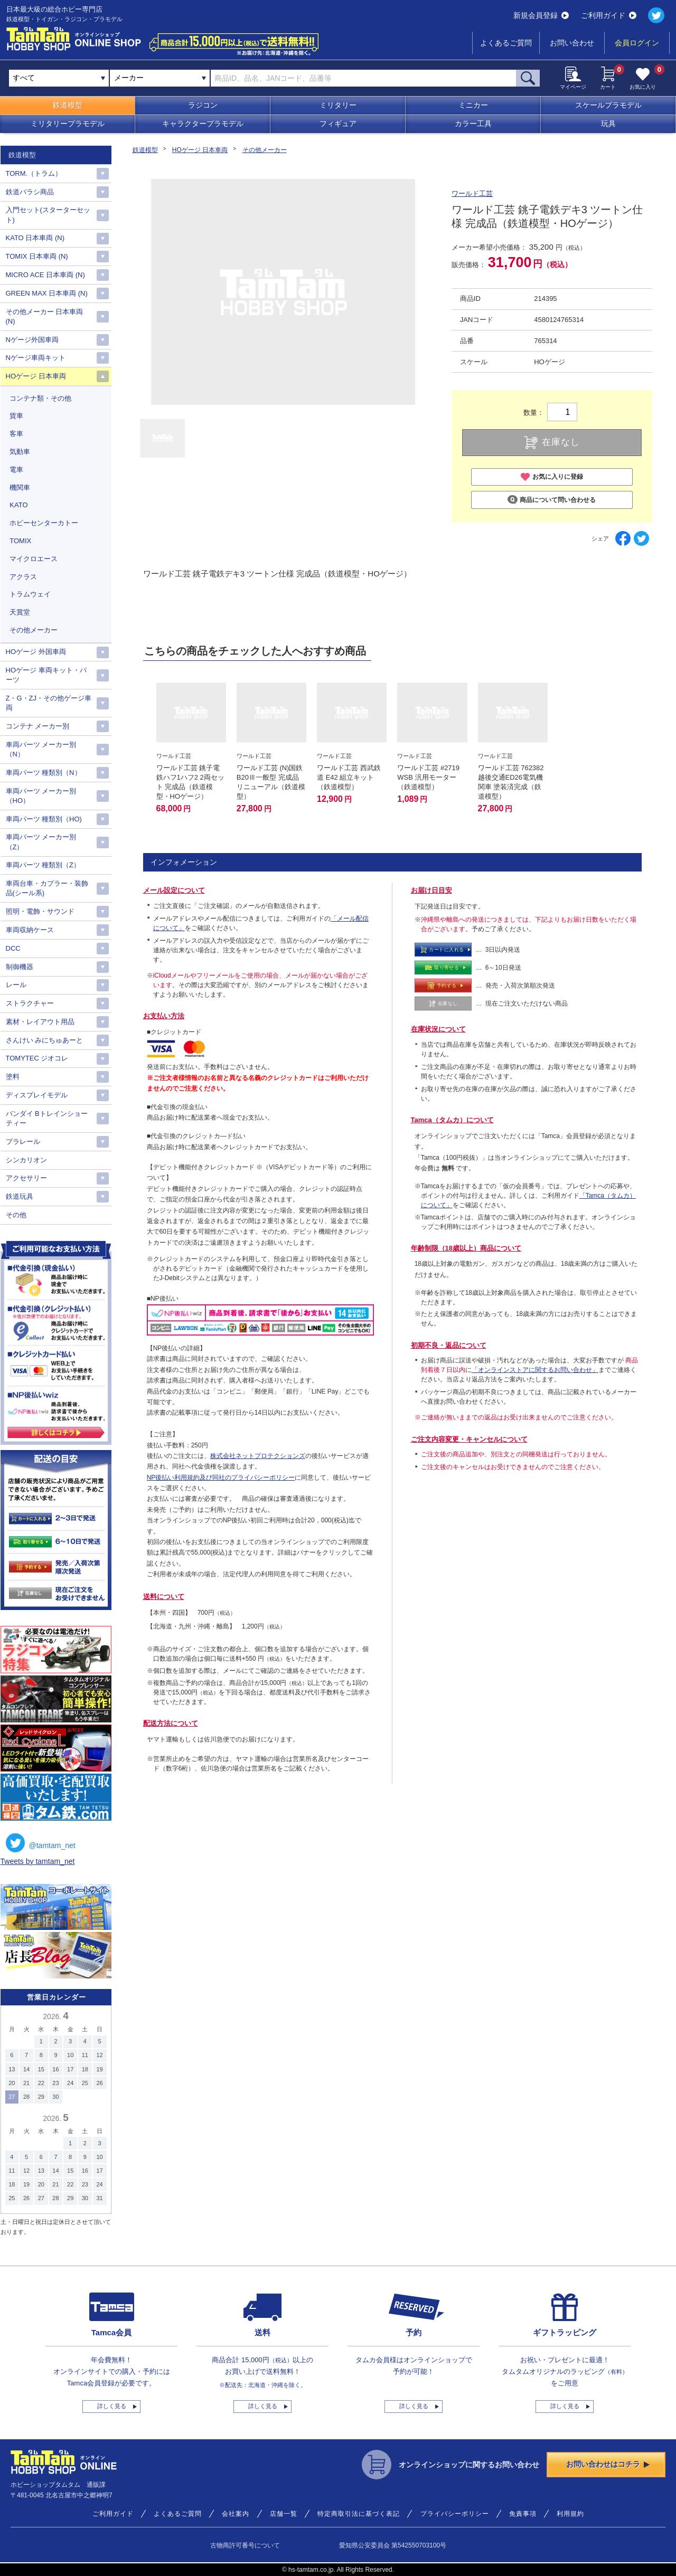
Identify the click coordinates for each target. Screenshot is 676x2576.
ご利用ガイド (608, 15)
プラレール (23, 1141)
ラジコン (203, 105)
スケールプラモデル (608, 105)
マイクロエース (34, 559)
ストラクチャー (30, 1003)
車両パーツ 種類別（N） (43, 772)
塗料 (13, 1077)
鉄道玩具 (19, 1196)
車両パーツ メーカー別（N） (41, 749)
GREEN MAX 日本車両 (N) (47, 293)
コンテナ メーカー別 (38, 726)
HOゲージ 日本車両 (200, 150)
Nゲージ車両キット (35, 358)
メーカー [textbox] (129, 77)
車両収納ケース (30, 930)
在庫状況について (438, 1029)
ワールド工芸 (472, 193)
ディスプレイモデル (37, 1095)
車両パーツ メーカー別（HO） (41, 795)
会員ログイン (637, 43)
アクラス (23, 577)
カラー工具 (473, 123)
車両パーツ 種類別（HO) (44, 819)
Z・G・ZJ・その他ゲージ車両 (49, 703)
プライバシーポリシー (454, 2513)
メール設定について (174, 890)
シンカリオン (26, 1160)
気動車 (20, 452)
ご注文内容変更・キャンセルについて (469, 1439)
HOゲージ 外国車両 (36, 652)
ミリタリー (338, 105)
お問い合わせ (572, 43)
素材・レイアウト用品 (40, 1022)
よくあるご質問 (506, 43)
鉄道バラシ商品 (30, 192)
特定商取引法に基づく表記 (358, 2513)
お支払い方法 (163, 1016)
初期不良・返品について (448, 1345)
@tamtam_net (41, 1842)
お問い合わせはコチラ (608, 2464)
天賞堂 (20, 612)
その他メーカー (264, 150)
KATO (18, 505)
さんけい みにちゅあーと (44, 1040)
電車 (16, 469)
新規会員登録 (541, 15)
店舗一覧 (283, 2513)
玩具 (608, 123)
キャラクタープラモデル (202, 123)
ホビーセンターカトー (44, 523)
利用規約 (570, 2513)
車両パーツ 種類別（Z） (43, 865)
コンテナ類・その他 (40, 398)
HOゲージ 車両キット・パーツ (46, 675)
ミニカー (473, 105)
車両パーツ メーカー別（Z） (41, 841)
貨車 (16, 416)
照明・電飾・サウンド (40, 911)
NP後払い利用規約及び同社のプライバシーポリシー (221, 1477)
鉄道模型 (67, 105)
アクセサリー (26, 1178)
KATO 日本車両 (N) (35, 238)
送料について (163, 1596)
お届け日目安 (431, 890)
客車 (16, 434)
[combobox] (160, 78)
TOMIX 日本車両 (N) (37, 256)
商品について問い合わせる (552, 500)
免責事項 (523, 2513)
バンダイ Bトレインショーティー (47, 1118)
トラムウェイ (30, 594)
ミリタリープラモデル (68, 123)
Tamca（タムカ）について (452, 1120)
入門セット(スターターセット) (48, 214)
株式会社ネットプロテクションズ (257, 1456)
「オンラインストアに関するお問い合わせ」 (535, 1370)
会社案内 (235, 2513)
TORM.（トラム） (34, 173)
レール (16, 985)
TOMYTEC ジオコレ (37, 1058)
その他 (16, 1215)
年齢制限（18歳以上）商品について (466, 1248)
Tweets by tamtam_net (38, 1861)
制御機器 (19, 967)
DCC (13, 948)
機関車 (20, 487)
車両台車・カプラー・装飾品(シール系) (47, 888)
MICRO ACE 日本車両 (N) (45, 275)
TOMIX (20, 541)
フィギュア (338, 123)
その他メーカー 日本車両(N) (44, 316)
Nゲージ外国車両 (32, 340)
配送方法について (170, 1723)
